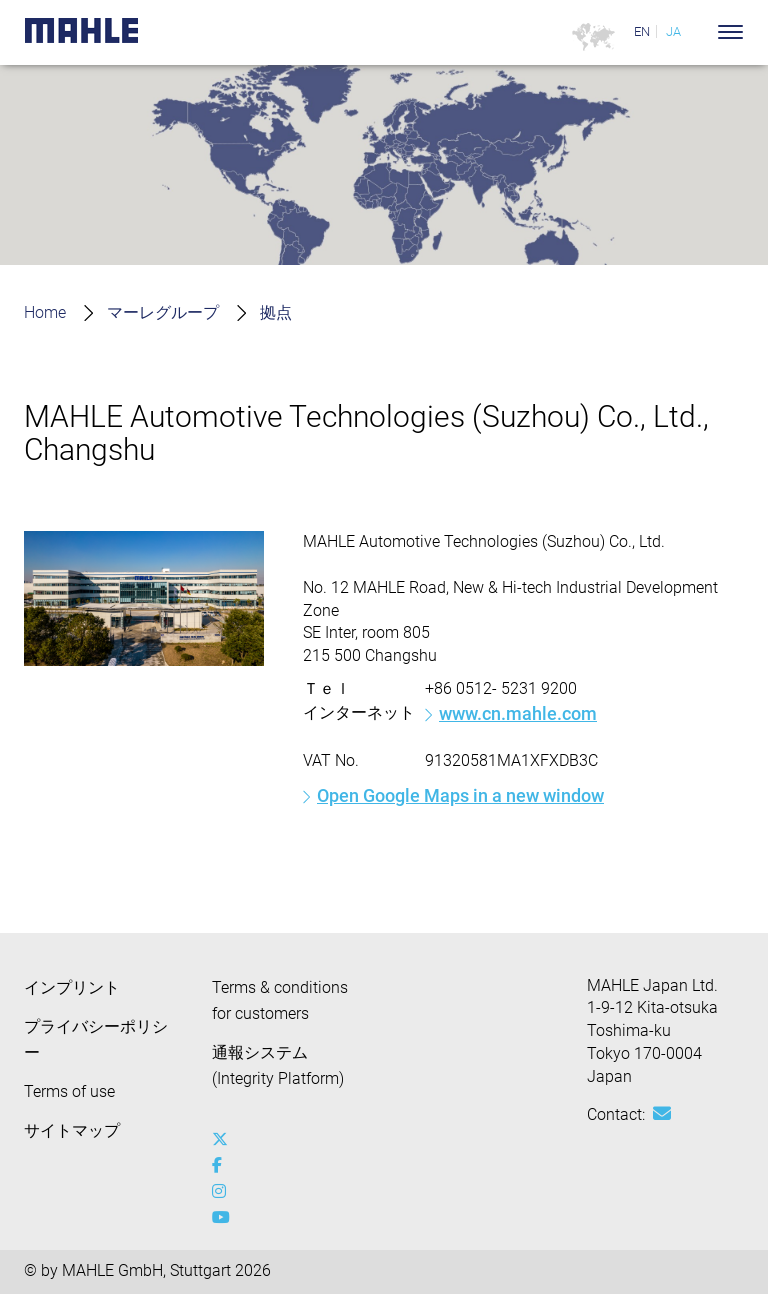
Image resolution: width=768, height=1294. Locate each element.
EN (642, 31)
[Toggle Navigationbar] (730, 32)
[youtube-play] (224, 1218)
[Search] (700, 32)
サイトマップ (72, 1130)
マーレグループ (163, 312)
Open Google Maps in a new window (460, 795)
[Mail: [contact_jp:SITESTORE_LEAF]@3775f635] (662, 1114)
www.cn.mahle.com (518, 713)
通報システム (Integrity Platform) (278, 1065)
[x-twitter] (224, 1140)
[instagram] (224, 1192)
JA (673, 31)
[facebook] (224, 1166)
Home (45, 312)
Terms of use (69, 1091)
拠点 (276, 312)
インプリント (72, 987)
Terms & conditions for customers (280, 1000)
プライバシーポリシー (96, 1039)
